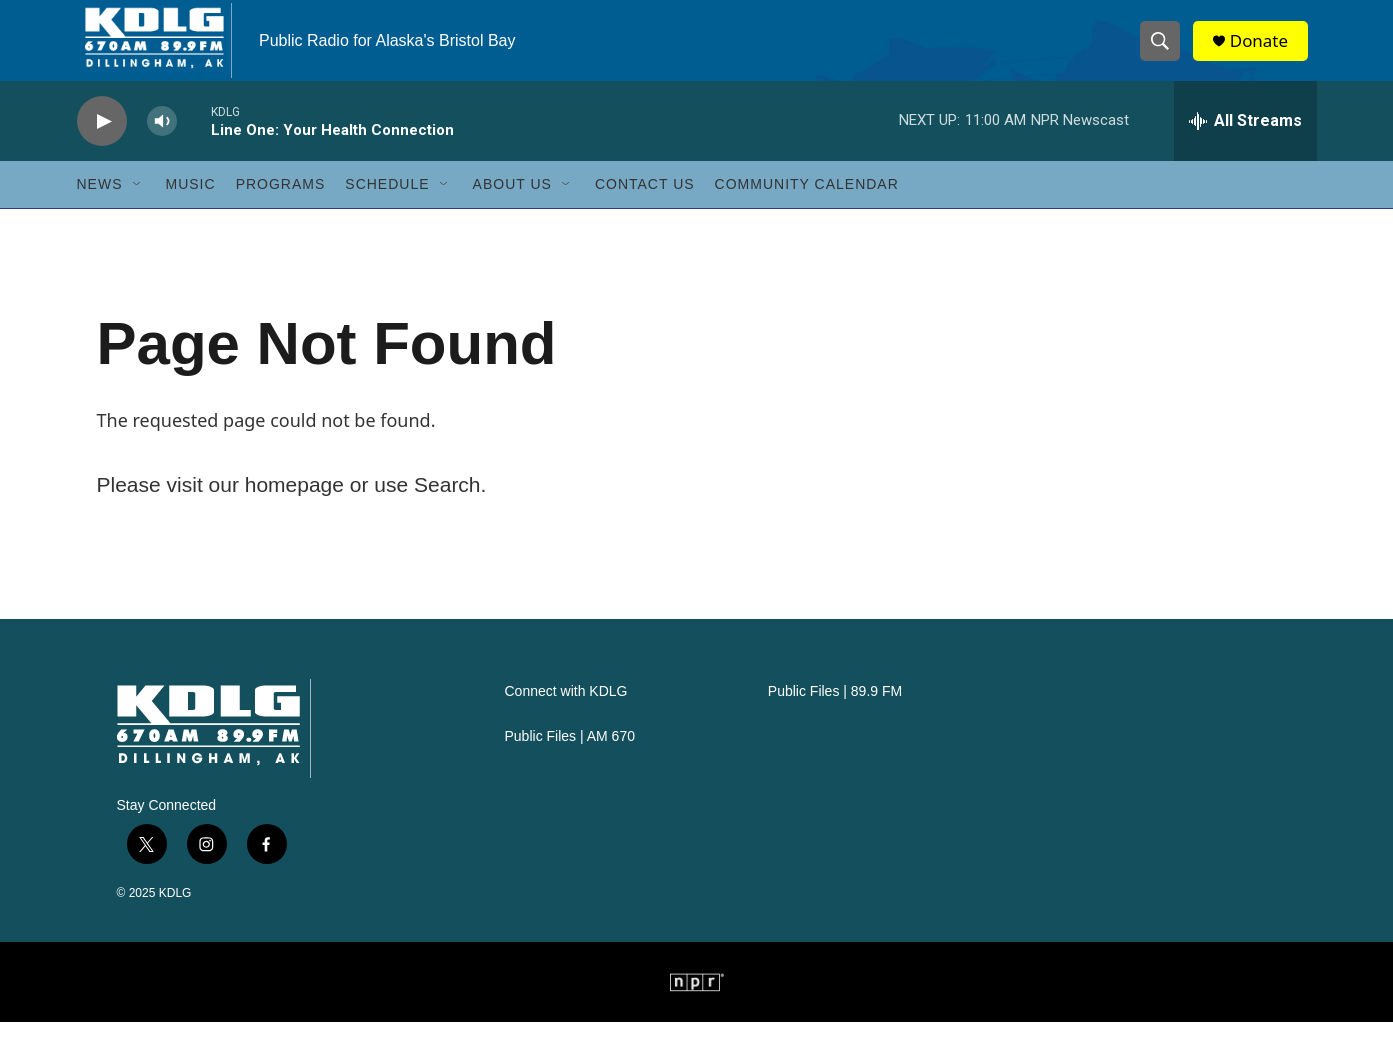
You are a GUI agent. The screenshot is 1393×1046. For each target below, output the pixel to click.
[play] (102, 145)
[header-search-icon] (1165, 53)
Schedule (387, 208)
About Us (512, 208)
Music (191, 208)
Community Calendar (807, 208)
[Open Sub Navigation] (138, 208)
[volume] (162, 145)
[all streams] (1245, 145)
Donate (1266, 52)
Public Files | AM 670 (570, 760)
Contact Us (645, 208)
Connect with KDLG (566, 715)
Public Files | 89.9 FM (835, 715)
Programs (281, 208)
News (100, 208)
